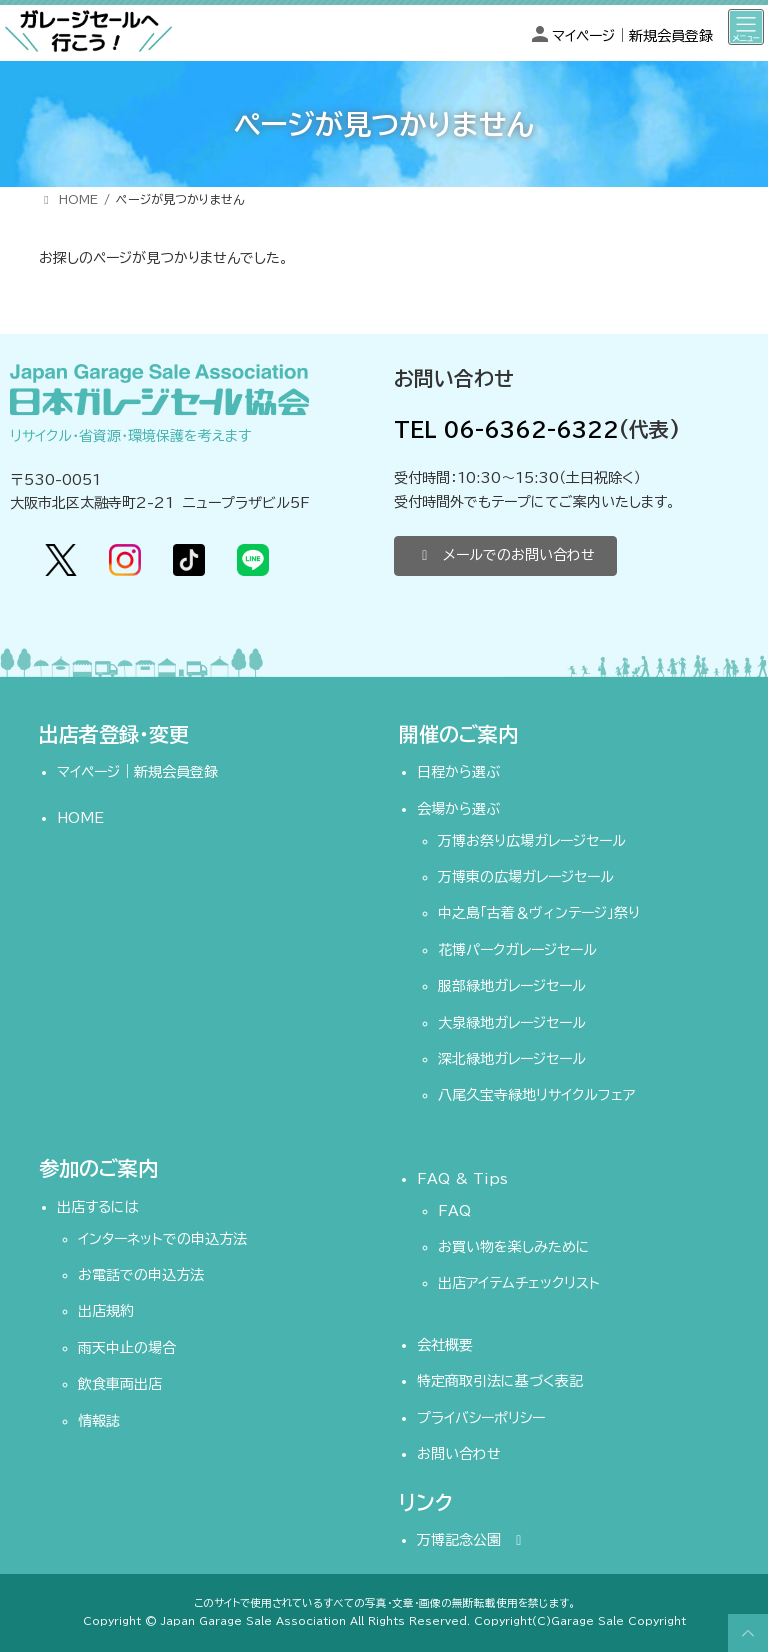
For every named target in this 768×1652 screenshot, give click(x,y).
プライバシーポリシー (481, 1418)
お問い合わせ (459, 1454)
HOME (80, 818)
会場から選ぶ (458, 809)
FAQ (454, 1211)
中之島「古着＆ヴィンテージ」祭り (539, 914)
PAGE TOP (745, 1633)
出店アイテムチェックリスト (519, 1284)
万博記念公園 (472, 1540)
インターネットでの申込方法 (162, 1239)
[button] (505, 556)
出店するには (98, 1207)
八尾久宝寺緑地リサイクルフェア (536, 1095)
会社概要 (445, 1345)
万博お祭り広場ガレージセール (532, 841)
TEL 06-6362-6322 (506, 429)
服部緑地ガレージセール (512, 986)
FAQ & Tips (462, 1179)
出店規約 (106, 1312)
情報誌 (99, 1421)
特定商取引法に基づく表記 (500, 1381)
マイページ (583, 36)
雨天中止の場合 (127, 1348)
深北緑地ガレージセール (512, 1059)
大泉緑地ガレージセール (512, 1023)
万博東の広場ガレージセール (526, 877)
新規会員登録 (671, 36)
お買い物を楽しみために (514, 1247)
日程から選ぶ (458, 772)
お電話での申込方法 (141, 1275)
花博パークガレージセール (517, 950)
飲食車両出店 (120, 1384)
